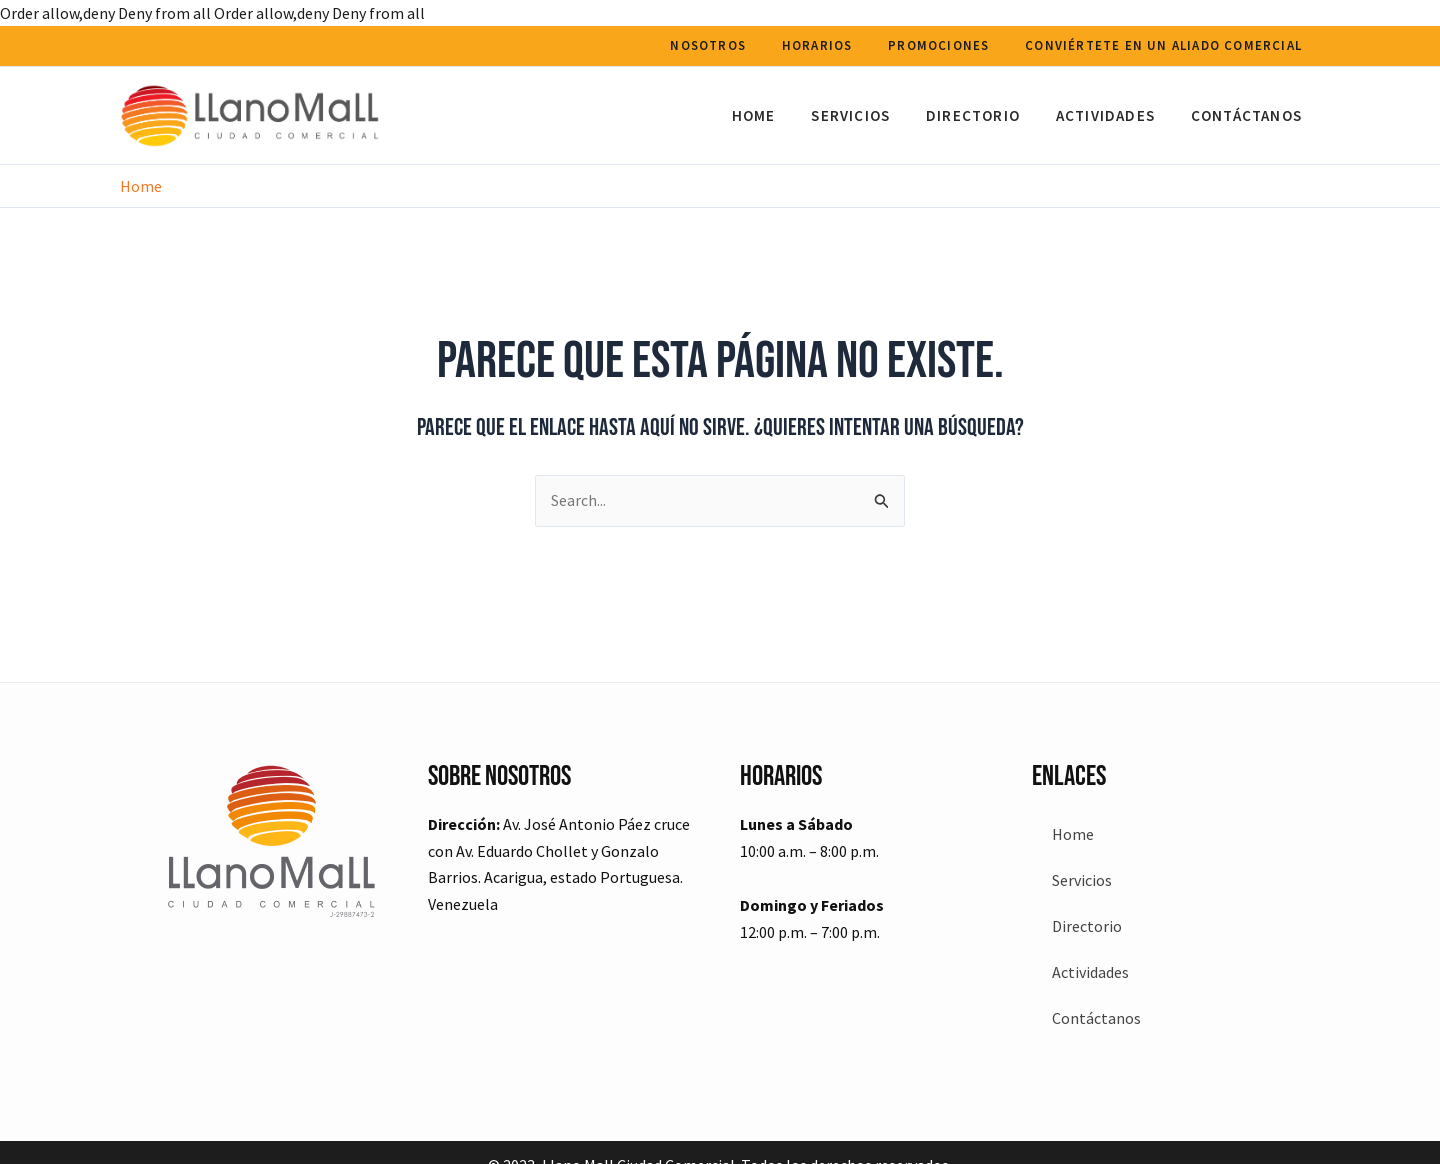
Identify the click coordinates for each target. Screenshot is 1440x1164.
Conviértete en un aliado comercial (1166, 45)
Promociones (947, 45)
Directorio (988, 115)
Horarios (831, 45)
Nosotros (729, 45)
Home (780, 115)
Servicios (871, 115)
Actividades (1114, 115)
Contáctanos (1249, 115)
